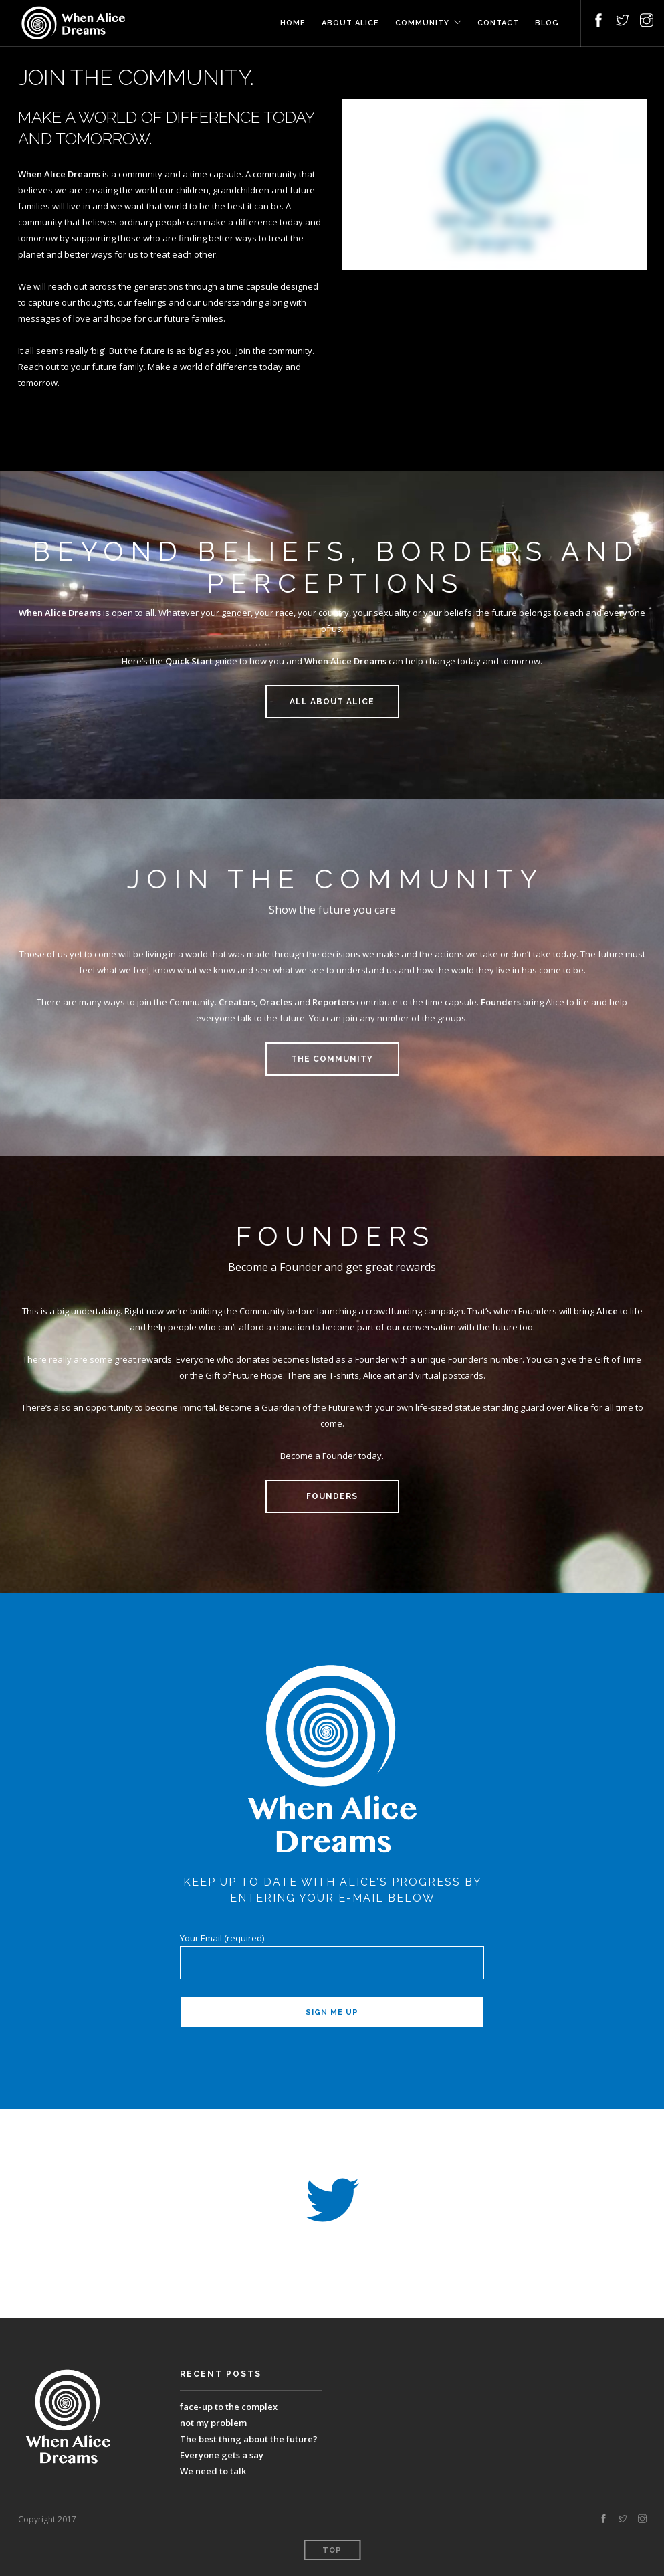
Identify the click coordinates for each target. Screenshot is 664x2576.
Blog (547, 23)
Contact (498, 23)
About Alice (350, 23)
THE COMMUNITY (332, 1059)
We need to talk (213, 2471)
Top (332, 2550)
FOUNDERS (332, 1496)
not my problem (213, 2423)
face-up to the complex (229, 2407)
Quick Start (189, 661)
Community (422, 23)
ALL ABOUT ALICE (332, 701)
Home (293, 23)
